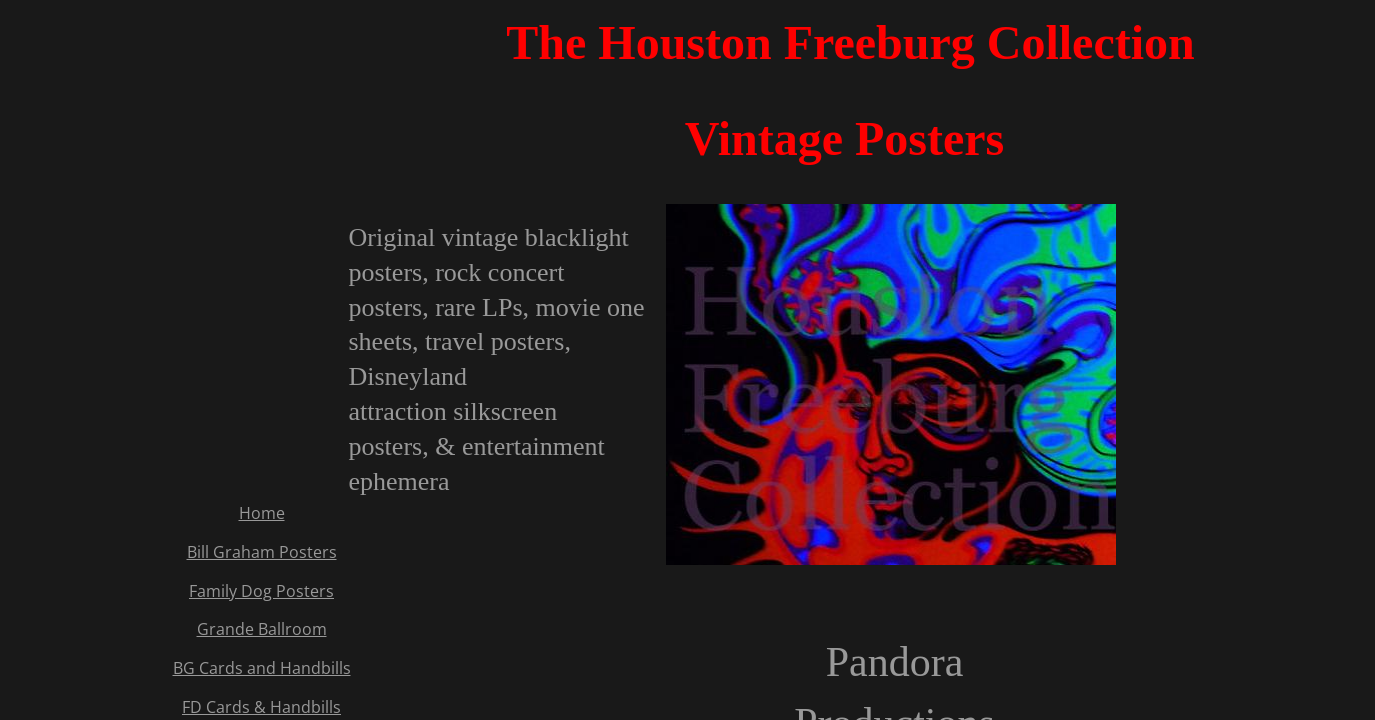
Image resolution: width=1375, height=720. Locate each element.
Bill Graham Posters (262, 552)
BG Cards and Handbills (262, 668)
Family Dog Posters (261, 591)
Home (262, 513)
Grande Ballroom (262, 629)
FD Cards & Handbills (261, 707)
